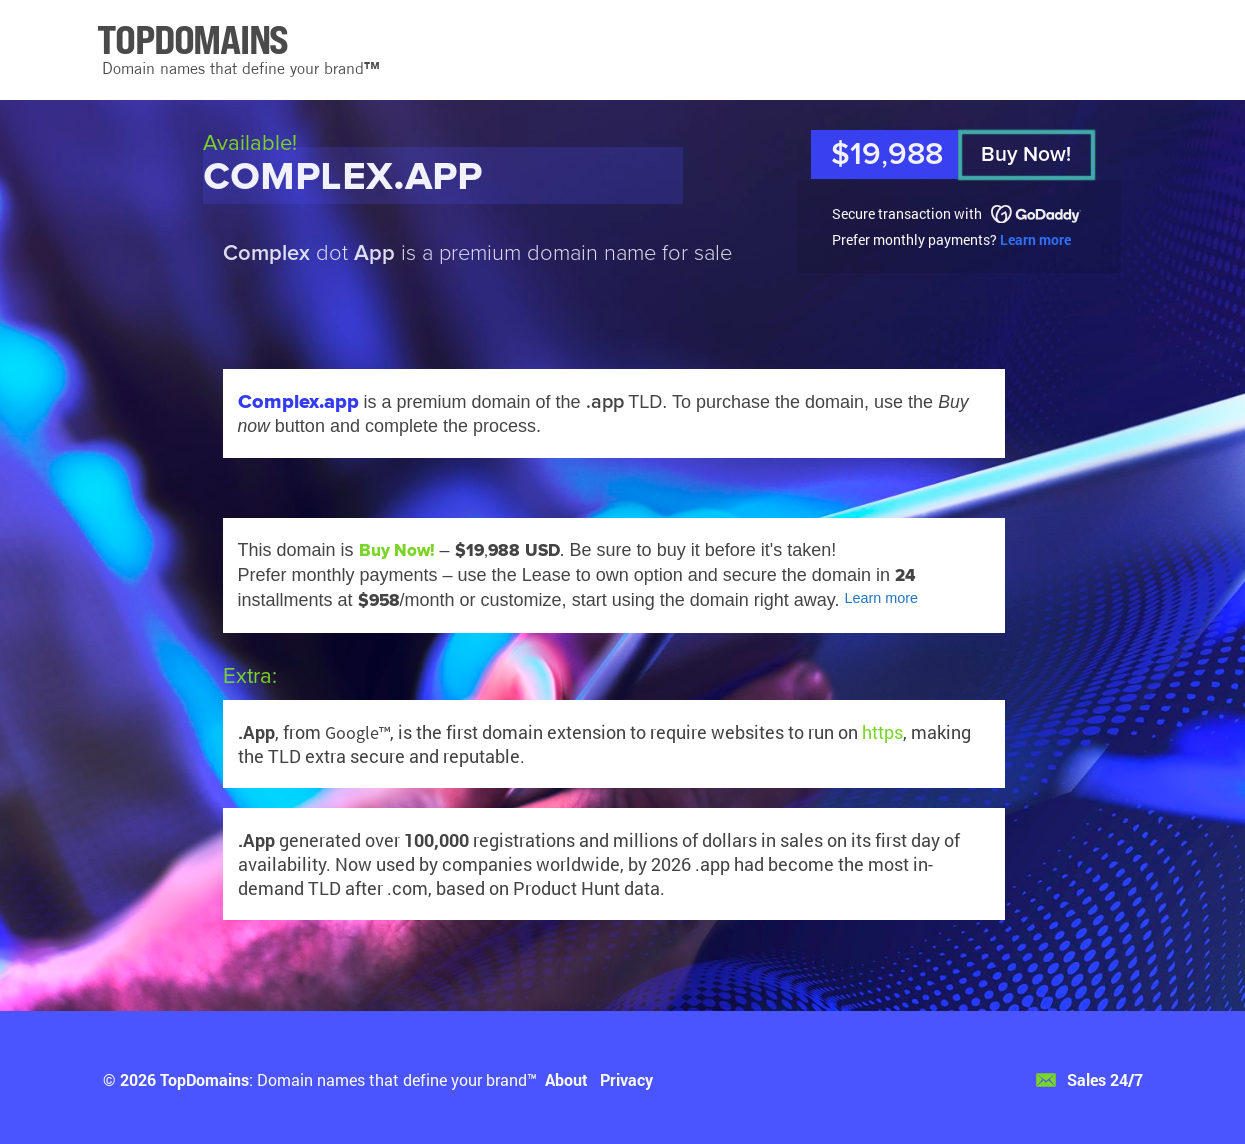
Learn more (1035, 239)
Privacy (626, 1079)
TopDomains (204, 1079)
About (566, 1079)
